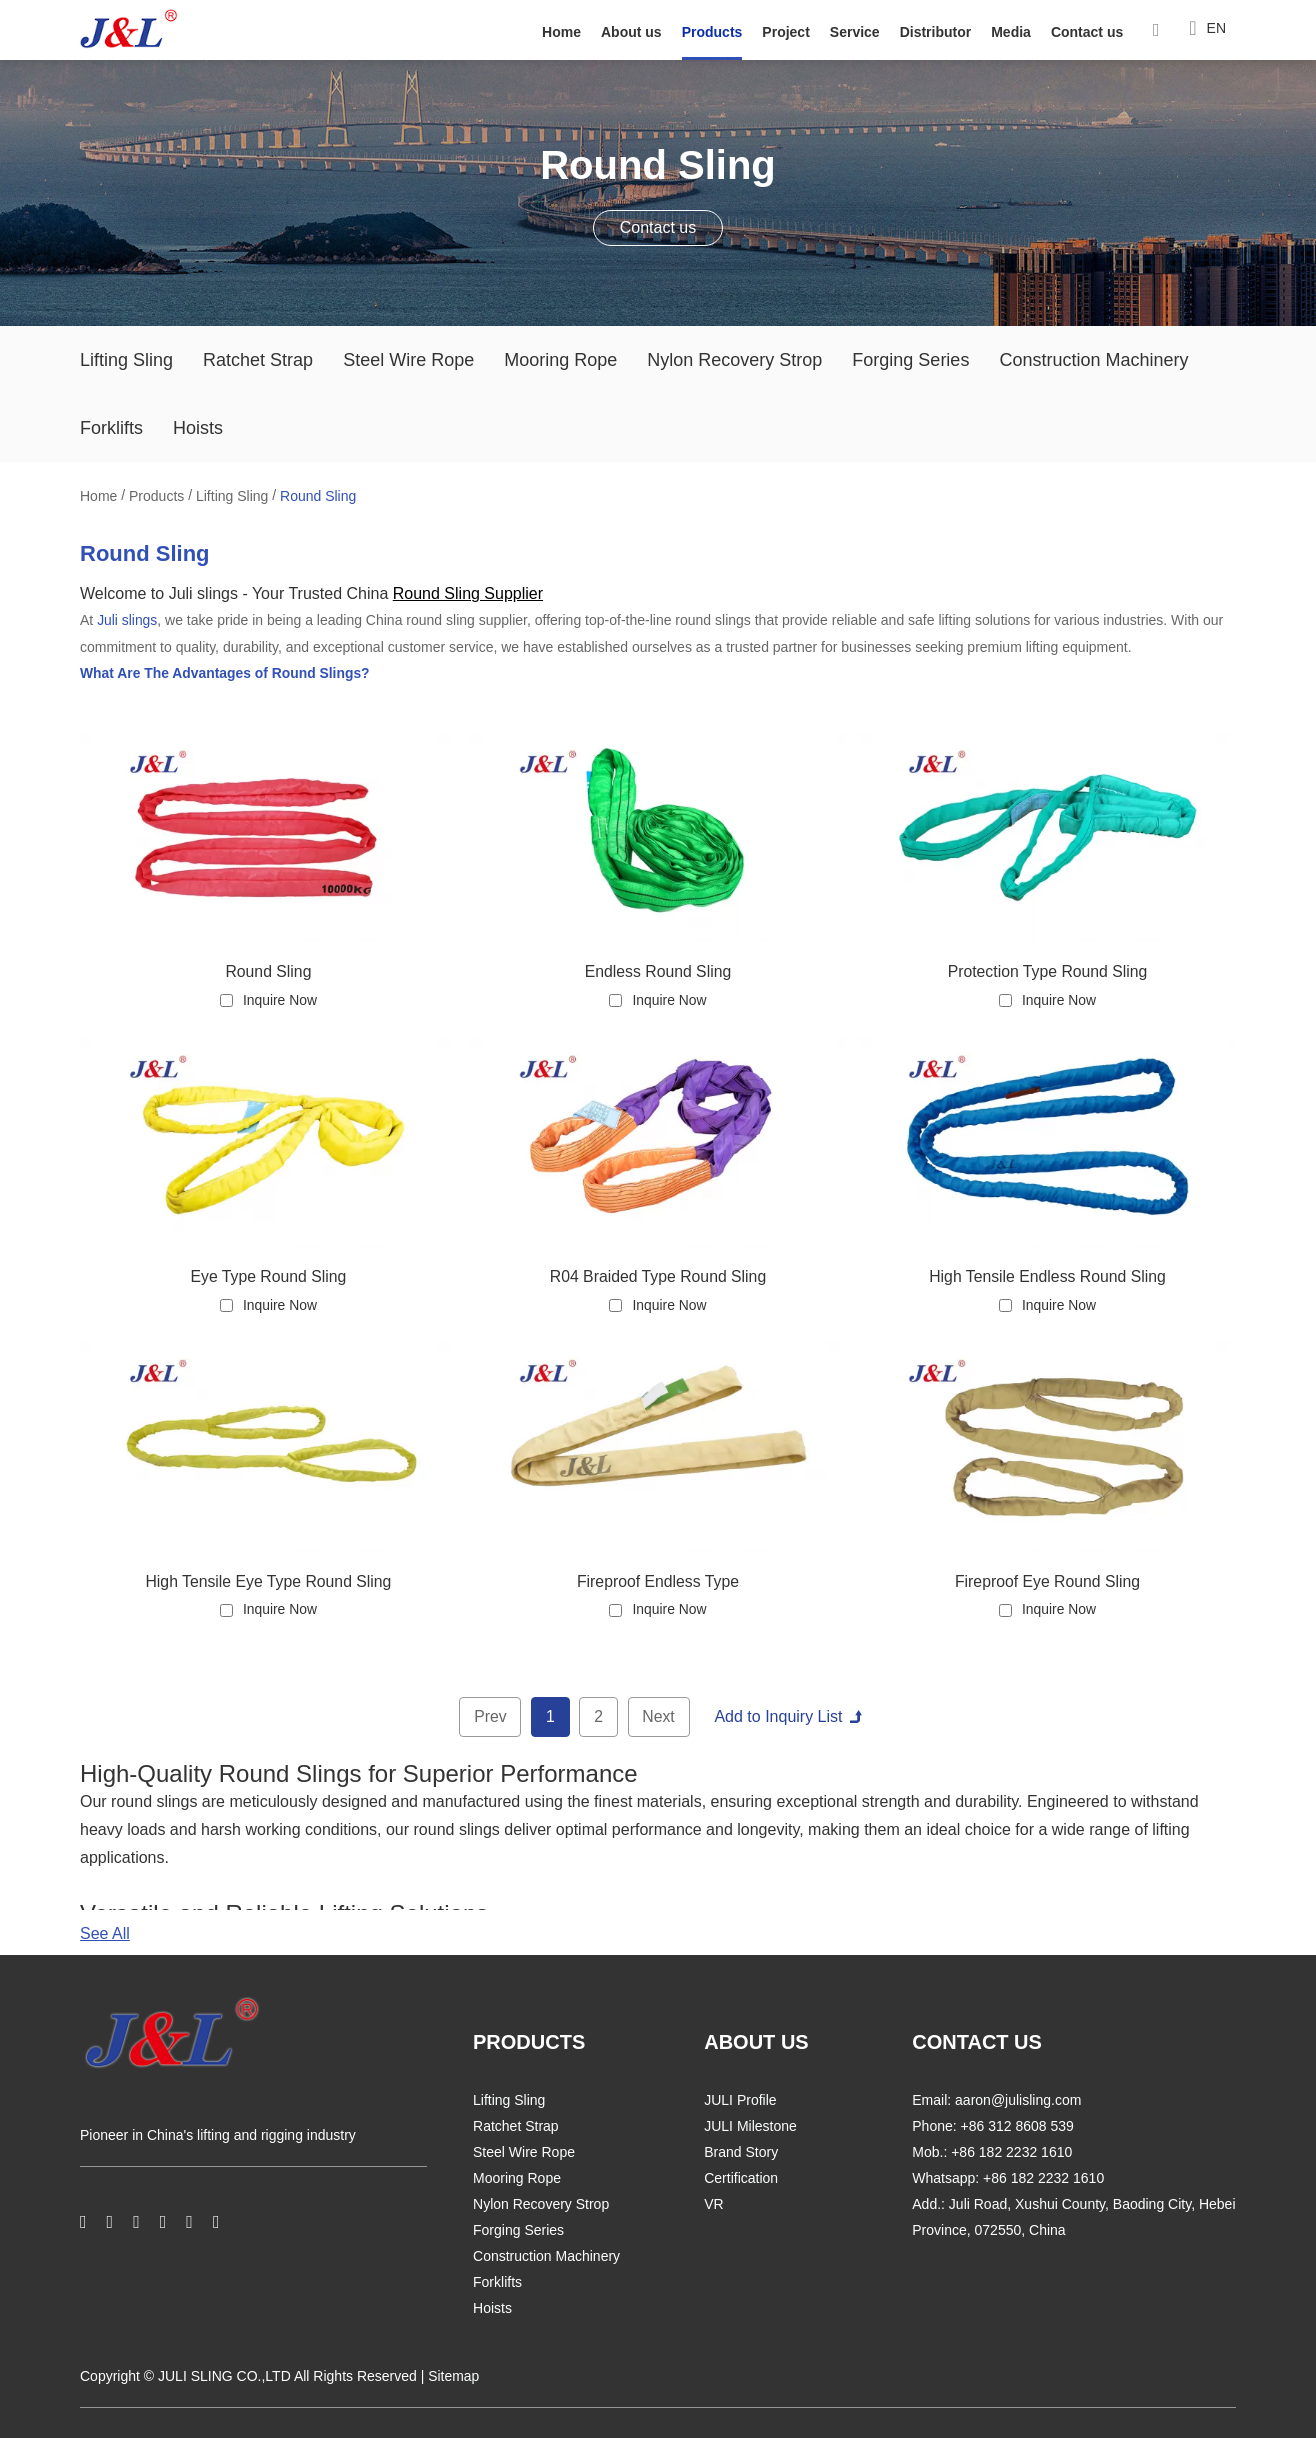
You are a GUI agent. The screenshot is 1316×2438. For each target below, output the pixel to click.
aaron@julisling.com (1018, 2101)
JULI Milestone (750, 2127)
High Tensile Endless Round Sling (1048, 1275)
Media (1011, 32)
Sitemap (453, 2377)
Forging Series (910, 360)
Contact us (1087, 32)
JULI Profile (740, 2101)
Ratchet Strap (258, 360)
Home (561, 32)
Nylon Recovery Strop (734, 360)
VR (713, 2205)
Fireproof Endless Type (658, 1580)
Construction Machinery (1093, 360)
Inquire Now (280, 999)
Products (712, 32)
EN (1207, 29)
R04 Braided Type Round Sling (657, 1275)
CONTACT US (977, 2043)
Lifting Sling (126, 360)
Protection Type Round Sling (1047, 969)
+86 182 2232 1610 (1043, 2179)
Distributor (936, 32)
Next (659, 1716)
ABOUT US (756, 2043)
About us (631, 32)
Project (785, 32)
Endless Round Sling (658, 969)
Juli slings (127, 620)
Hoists (198, 428)
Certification (741, 2179)
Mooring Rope (560, 360)
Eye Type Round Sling (268, 1275)
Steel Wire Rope (408, 360)
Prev (489, 1716)
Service (855, 32)
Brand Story (741, 2153)
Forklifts (111, 428)
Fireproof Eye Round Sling (1048, 1580)
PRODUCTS (529, 2043)
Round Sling (318, 496)
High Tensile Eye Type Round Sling (268, 1580)
